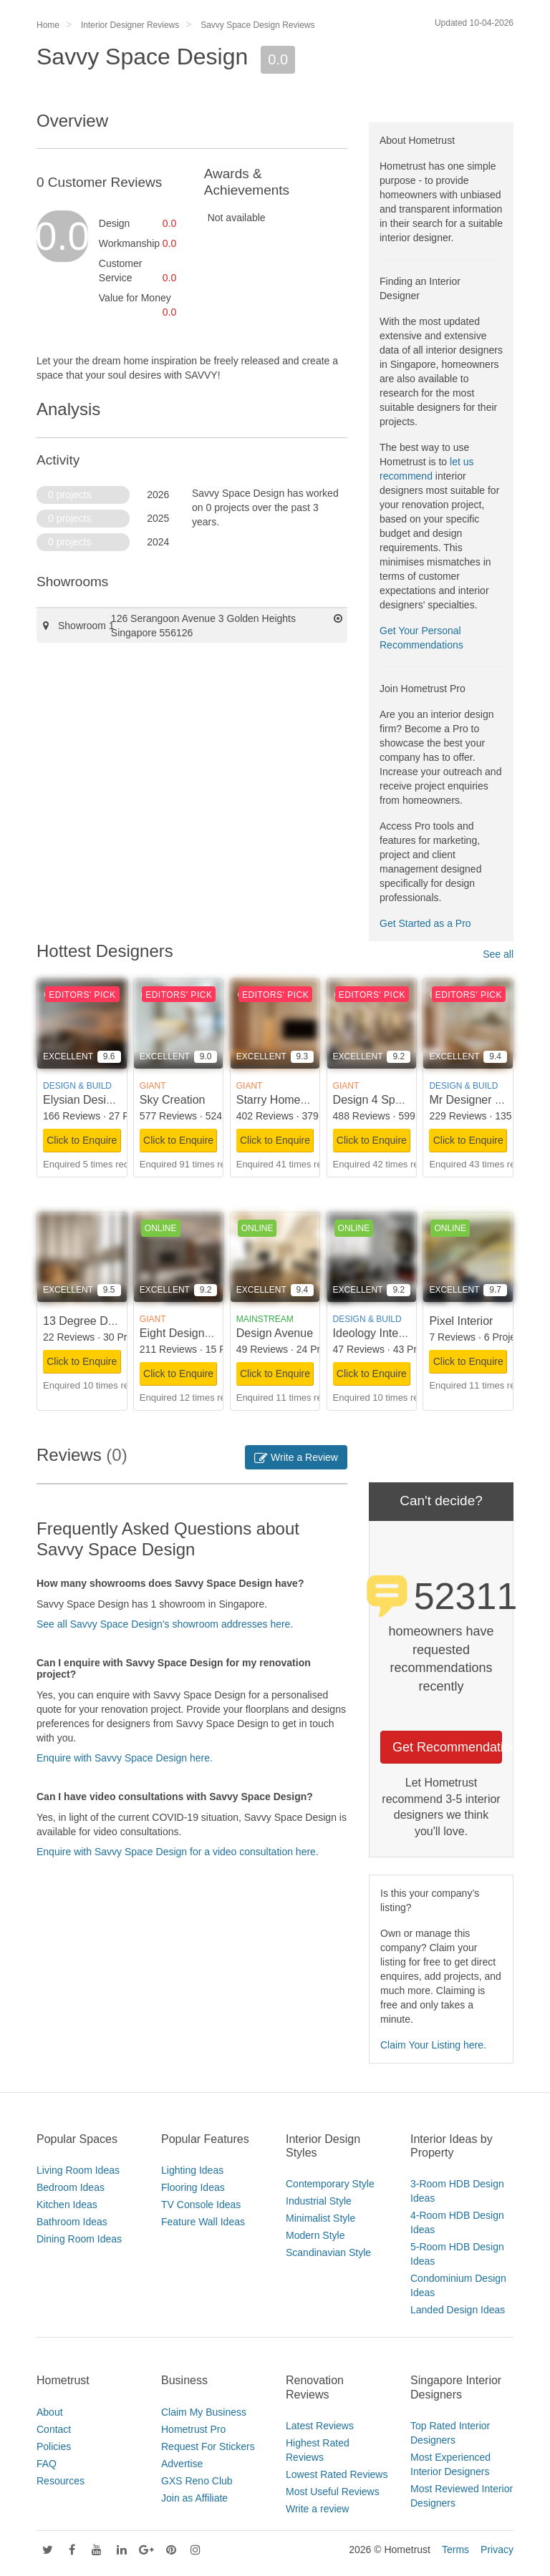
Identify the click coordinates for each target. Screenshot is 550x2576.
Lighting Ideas (192, 2170)
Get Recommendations (447, 1747)
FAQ (47, 2463)
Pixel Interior (461, 1321)
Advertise (182, 2463)
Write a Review (296, 1457)
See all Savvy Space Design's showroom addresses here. (165, 1624)
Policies (54, 2446)
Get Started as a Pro (425, 923)
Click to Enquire (82, 1140)
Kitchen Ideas (67, 2204)
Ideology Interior (374, 1333)
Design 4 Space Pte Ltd (393, 1100)
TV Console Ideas (201, 2204)
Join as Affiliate (194, 2498)
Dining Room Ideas (79, 2239)
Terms (455, 2549)
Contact (54, 2429)
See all (498, 954)
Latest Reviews (320, 2425)
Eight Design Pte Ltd (192, 1333)
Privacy (497, 2549)
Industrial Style (319, 2201)
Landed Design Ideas (457, 2309)
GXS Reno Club (197, 2481)
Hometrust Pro (193, 2429)
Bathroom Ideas (72, 2221)
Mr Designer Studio (478, 1100)
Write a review (317, 2508)
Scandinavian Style (328, 2252)
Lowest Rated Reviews (336, 2474)
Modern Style (315, 2235)
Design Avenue (274, 1333)
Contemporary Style (330, 2183)
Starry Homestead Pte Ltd (302, 1100)
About (50, 2412)
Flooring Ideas (193, 2187)
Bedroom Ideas (71, 2187)
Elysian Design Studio (99, 1100)
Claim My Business (203, 2412)
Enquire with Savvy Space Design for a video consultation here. (178, 1851)
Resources (61, 2481)
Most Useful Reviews (333, 2491)
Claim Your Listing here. (433, 2045)
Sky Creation (173, 1100)
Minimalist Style (320, 2218)
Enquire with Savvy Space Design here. (125, 1758)
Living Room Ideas (78, 2170)
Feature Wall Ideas (203, 2221)
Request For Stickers (208, 2446)
